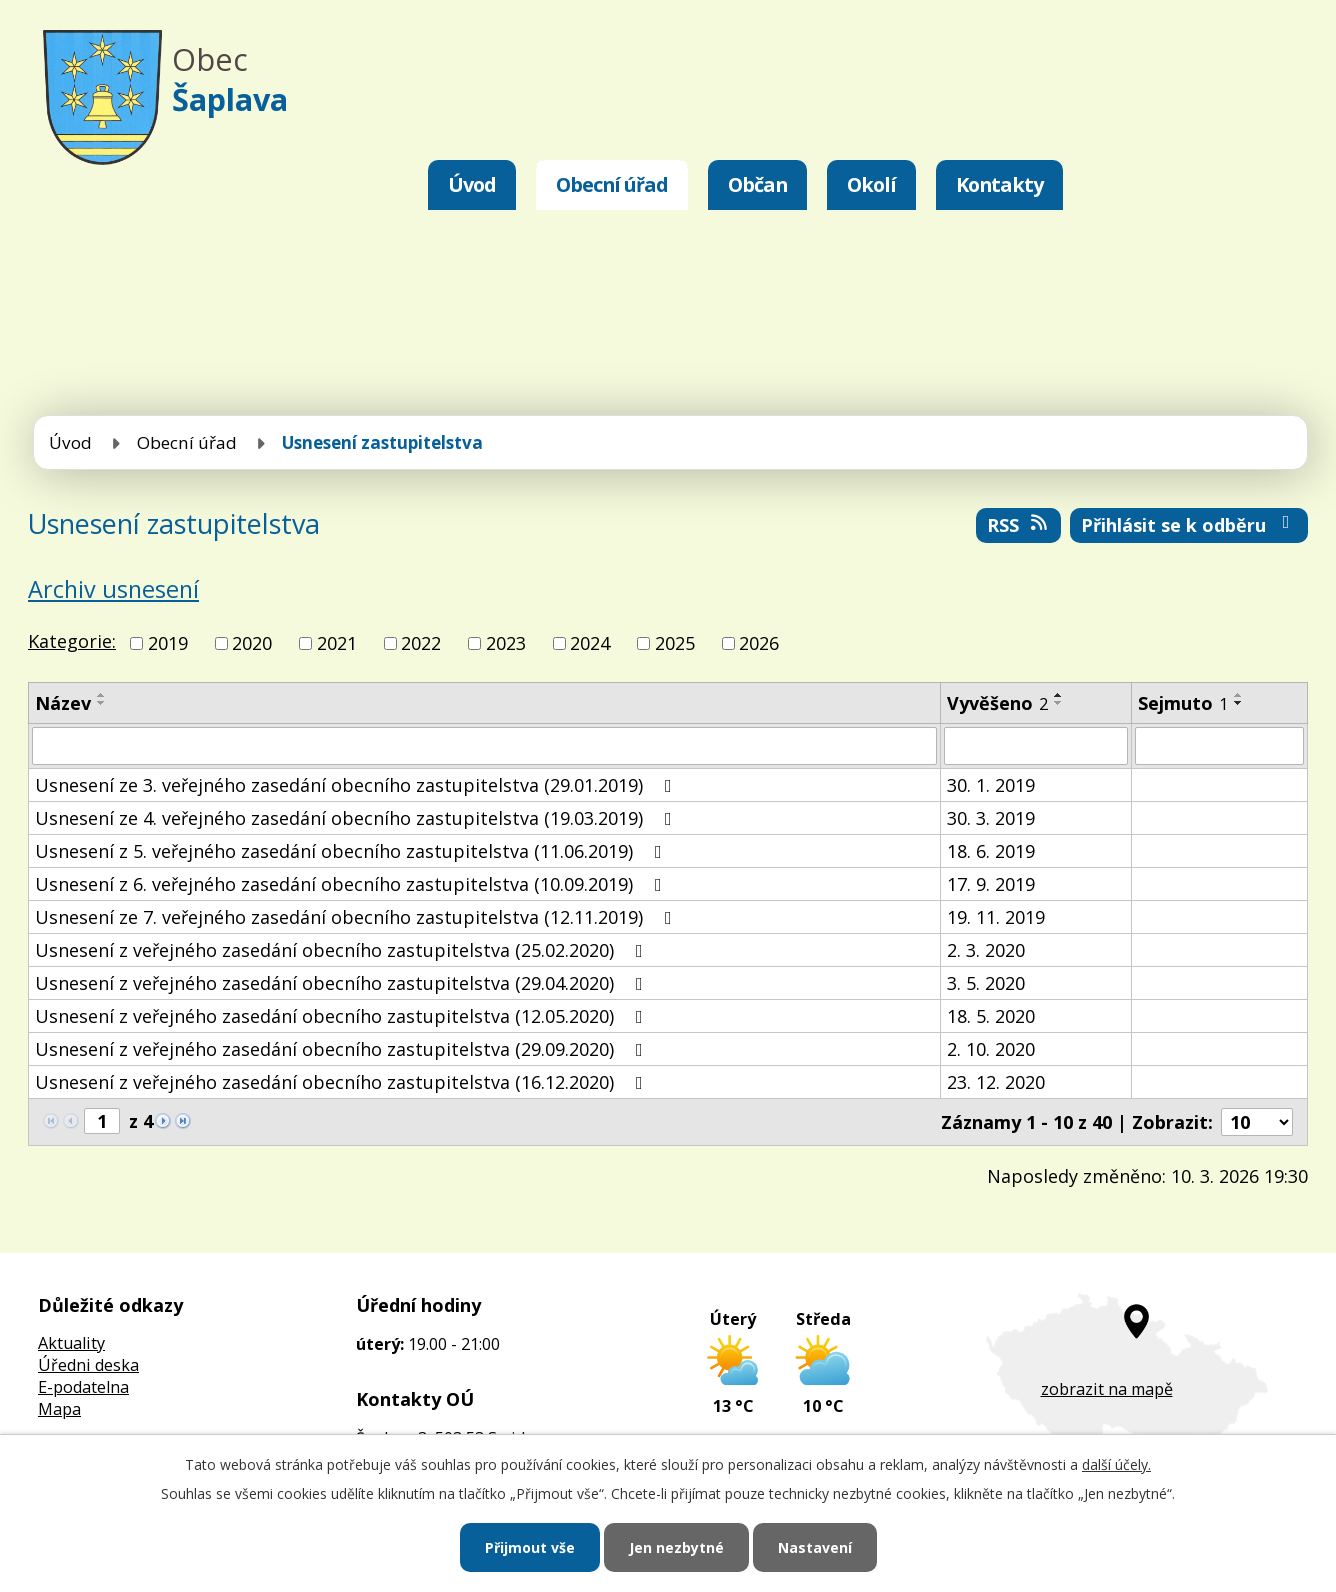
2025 (675, 643)
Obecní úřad (612, 184)
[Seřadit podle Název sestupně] (102, 703)
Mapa (59, 1409)
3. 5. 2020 (986, 983)
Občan (757, 184)
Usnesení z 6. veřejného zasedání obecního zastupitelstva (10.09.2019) (352, 884)
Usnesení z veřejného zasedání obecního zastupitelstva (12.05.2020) (343, 1016)
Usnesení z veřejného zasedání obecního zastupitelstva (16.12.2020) (343, 1082)
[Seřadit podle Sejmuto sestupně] (1239, 703)
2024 (590, 643)
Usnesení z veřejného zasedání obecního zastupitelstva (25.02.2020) (343, 950)
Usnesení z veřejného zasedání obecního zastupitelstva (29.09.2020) (343, 1049)
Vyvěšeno (997, 703)
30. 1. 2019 (991, 785)
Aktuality (71, 1343)
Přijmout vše (530, 1547)
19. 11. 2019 (996, 917)
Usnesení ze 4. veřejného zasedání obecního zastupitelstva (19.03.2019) (357, 818)
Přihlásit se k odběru (1189, 525)
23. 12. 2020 (996, 1082)
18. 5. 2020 (991, 1016)
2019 (168, 643)
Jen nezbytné (676, 1547)
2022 (421, 643)
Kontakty (999, 184)
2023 (506, 643)
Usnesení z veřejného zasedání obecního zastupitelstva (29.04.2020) (343, 983)
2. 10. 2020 (991, 1049)
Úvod (472, 184)
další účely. (1116, 1464)
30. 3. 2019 (991, 818)
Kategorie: (72, 641)
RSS (1019, 525)
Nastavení (815, 1547)
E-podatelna (83, 1387)
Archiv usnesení (113, 589)
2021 (337, 643)
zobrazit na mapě (1107, 1389)
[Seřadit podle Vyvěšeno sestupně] (1059, 703)
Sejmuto (1183, 703)
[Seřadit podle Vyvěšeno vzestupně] (1059, 695)
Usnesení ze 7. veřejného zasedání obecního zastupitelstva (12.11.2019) (357, 917)
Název (63, 703)
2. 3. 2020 (986, 950)
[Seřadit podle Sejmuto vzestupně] (1239, 695)
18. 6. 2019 (991, 851)
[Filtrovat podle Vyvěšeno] (1036, 746)
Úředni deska (88, 1365)
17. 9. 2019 (991, 884)
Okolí (871, 184)
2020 (252, 643)
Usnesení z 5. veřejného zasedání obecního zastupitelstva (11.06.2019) (352, 851)
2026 (759, 643)
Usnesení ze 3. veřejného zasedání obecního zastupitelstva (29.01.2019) (357, 785)
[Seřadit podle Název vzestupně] (102, 695)
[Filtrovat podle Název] (484, 746)
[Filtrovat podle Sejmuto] (1219, 746)
